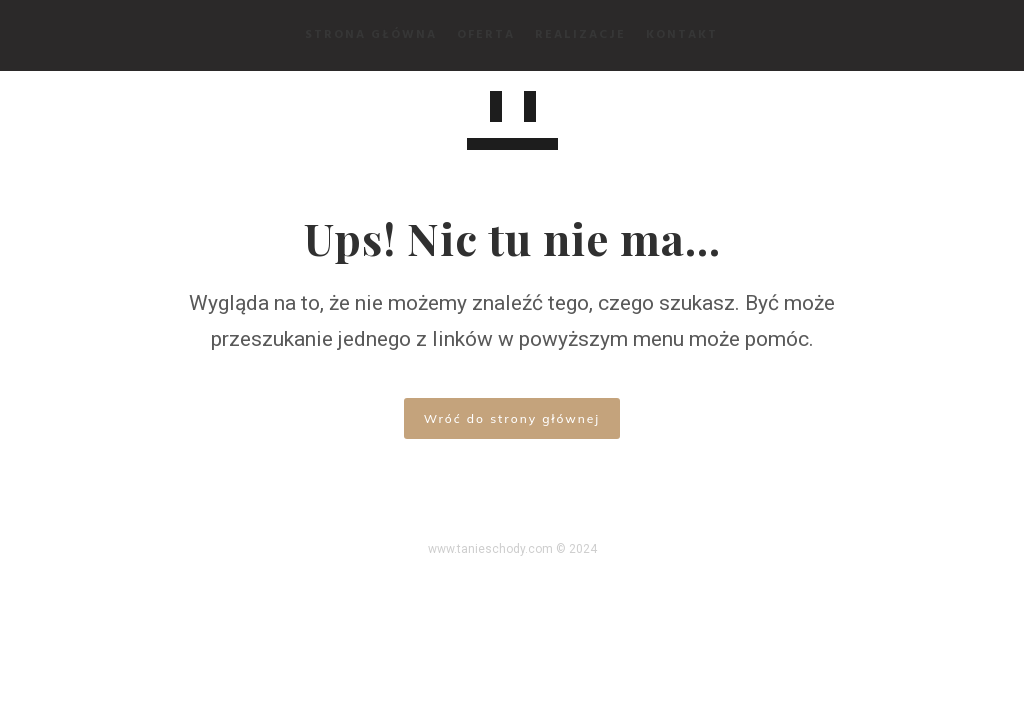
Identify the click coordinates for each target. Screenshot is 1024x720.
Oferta (487, 35)
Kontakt (683, 35)
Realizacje (581, 35)
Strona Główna (372, 35)
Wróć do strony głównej (512, 418)
